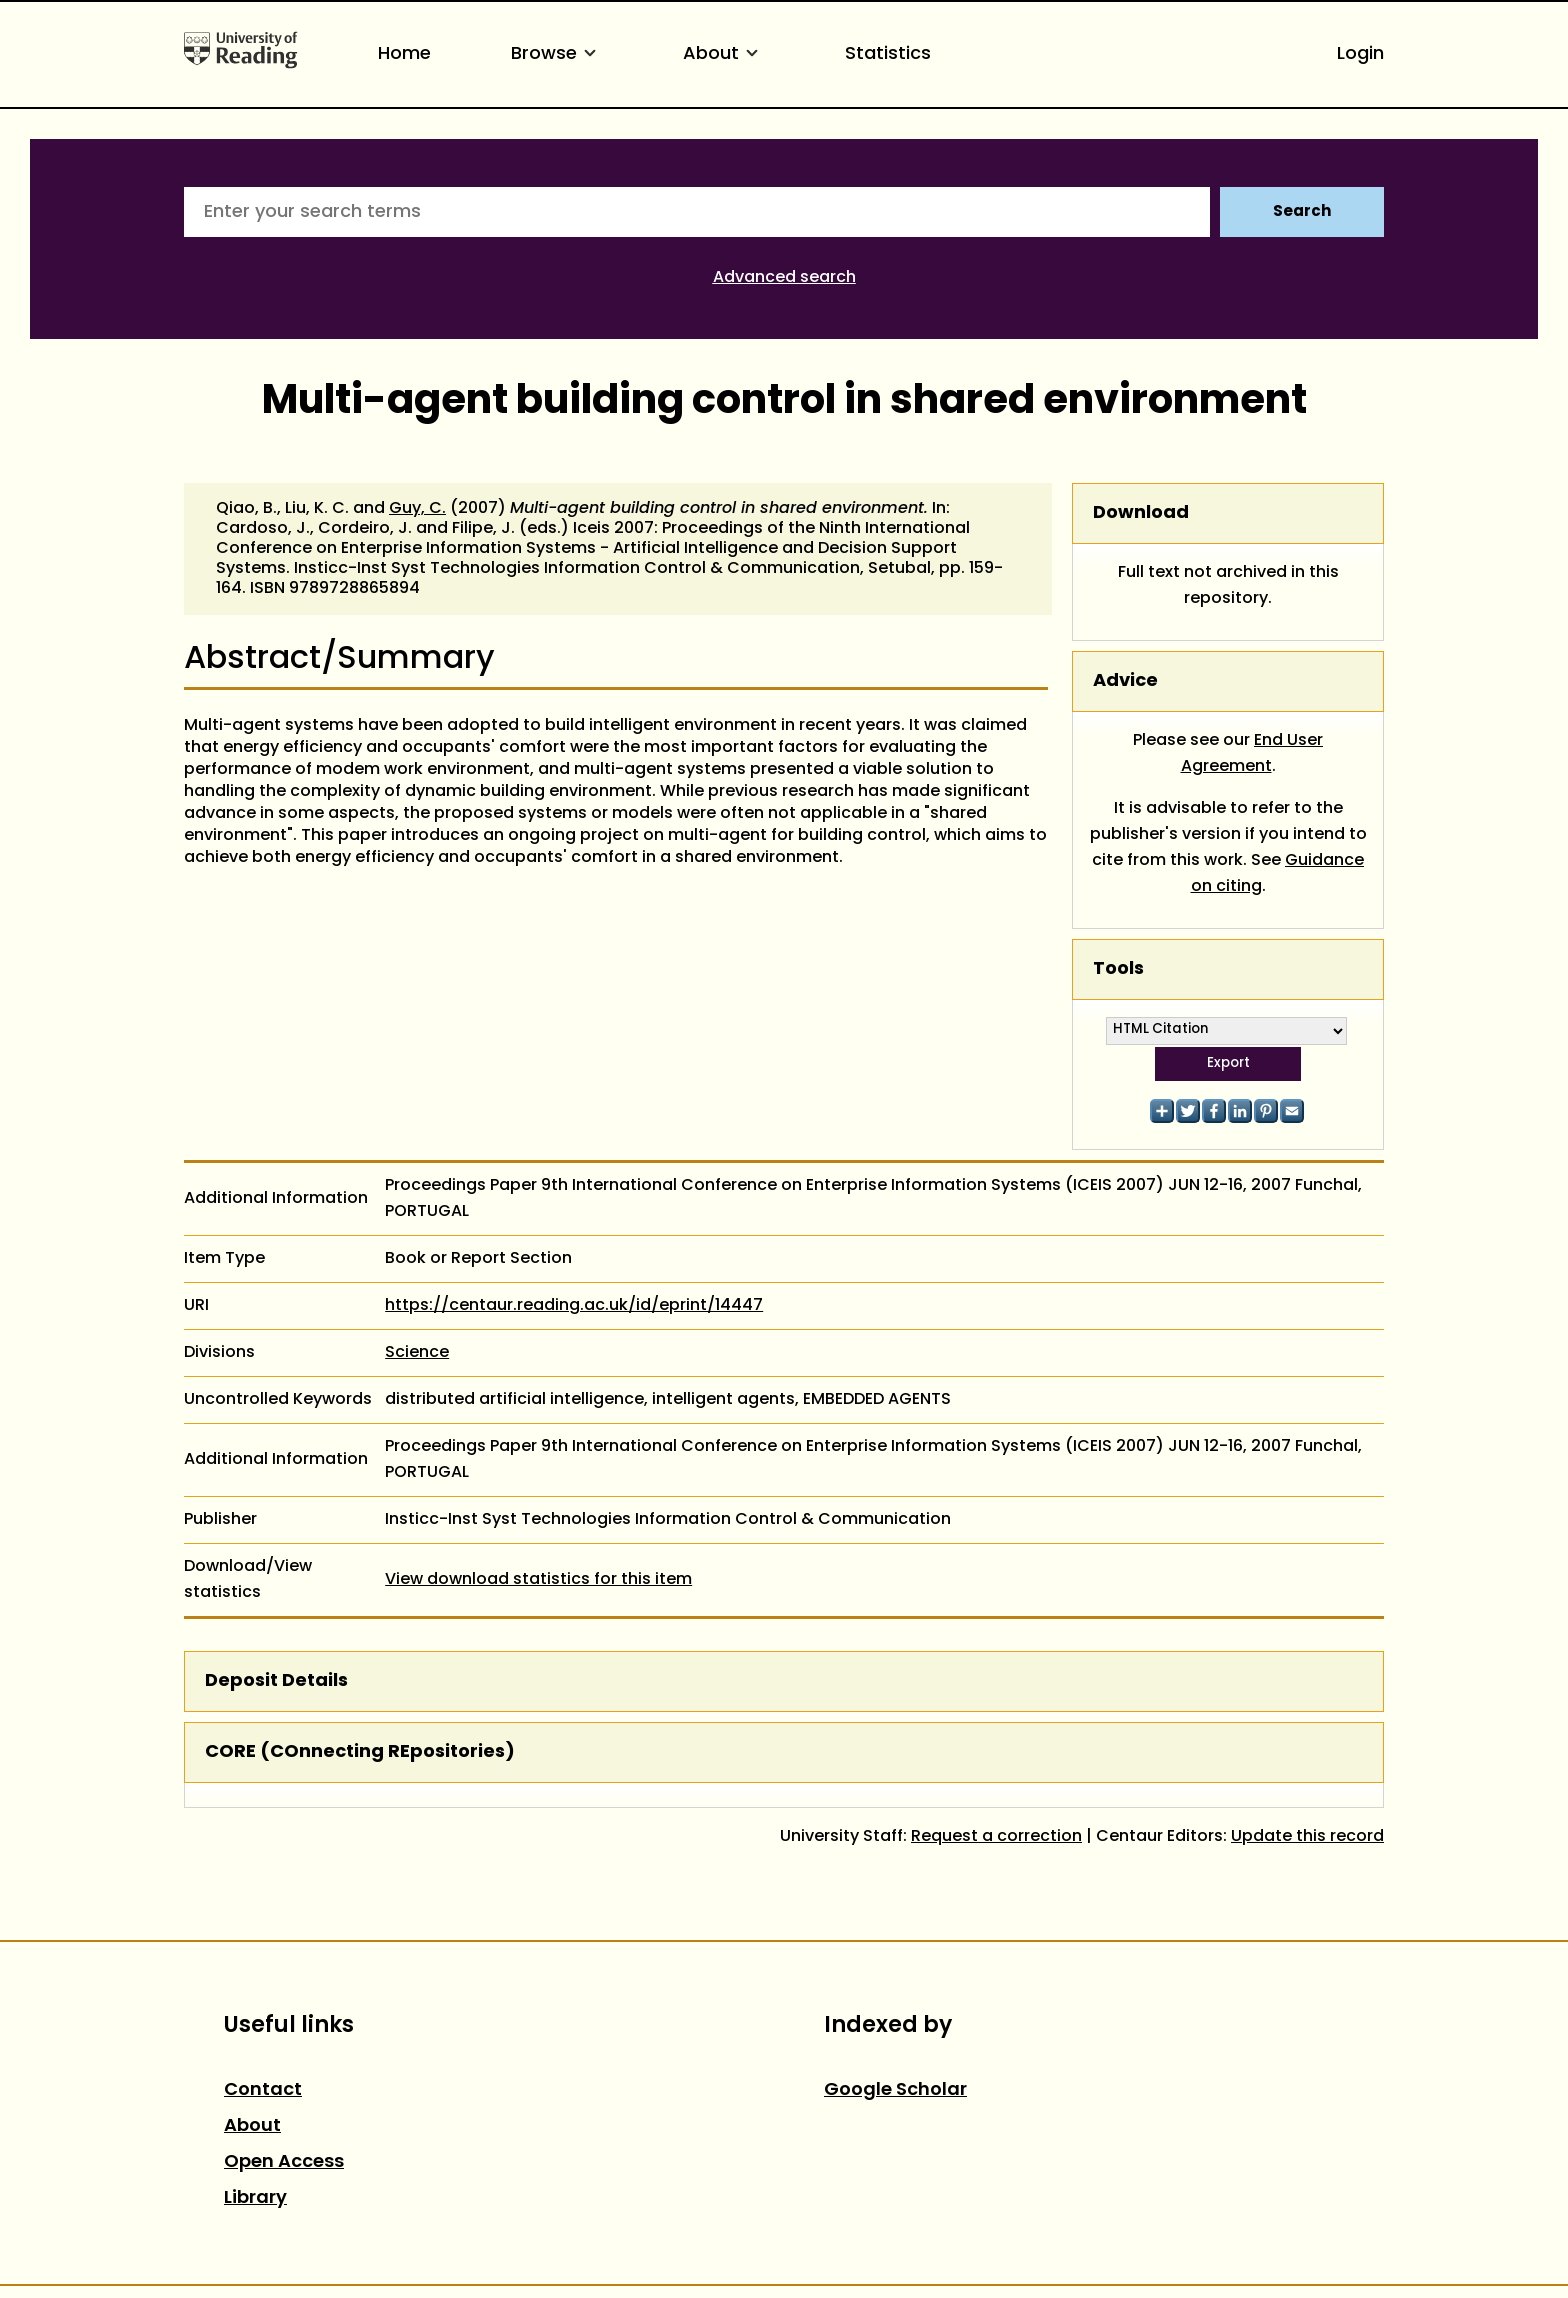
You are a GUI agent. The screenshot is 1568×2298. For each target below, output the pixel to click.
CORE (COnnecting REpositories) (360, 1752)
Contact (263, 2090)
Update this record (1307, 1837)
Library (255, 2198)
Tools (1118, 969)
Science (417, 1353)
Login (1360, 54)
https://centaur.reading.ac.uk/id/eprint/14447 (574, 1306)
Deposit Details (276, 1681)
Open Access (284, 2162)
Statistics (888, 54)
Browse (557, 54)
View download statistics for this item (538, 1580)
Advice (1125, 681)
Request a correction (996, 1837)
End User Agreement (1252, 754)
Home (404, 54)
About (724, 54)
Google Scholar (895, 2090)
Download (1141, 513)
